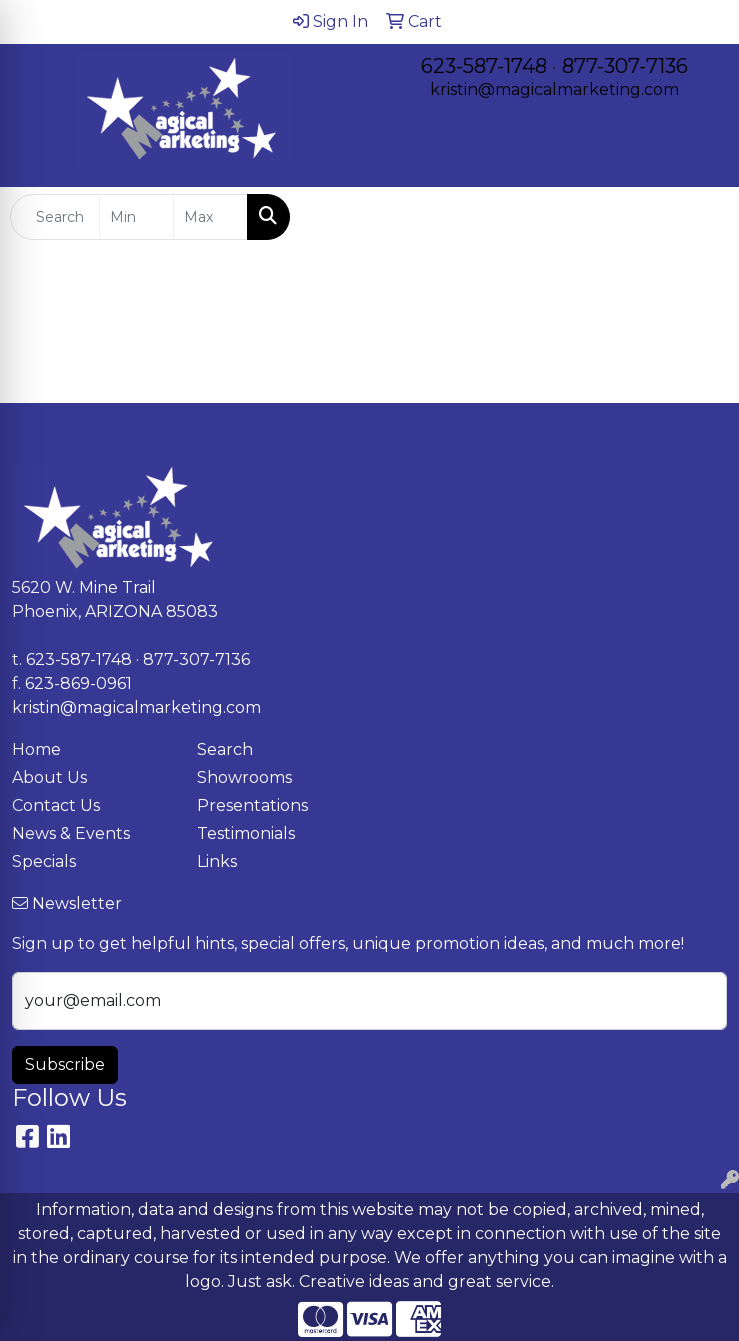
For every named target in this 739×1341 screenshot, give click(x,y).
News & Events (71, 833)
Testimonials (246, 833)
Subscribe (65, 1064)
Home (36, 749)
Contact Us (56, 805)
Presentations (252, 805)
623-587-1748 (484, 66)
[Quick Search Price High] (210, 217)
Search (225, 749)
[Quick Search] (55, 217)
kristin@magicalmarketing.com (554, 89)
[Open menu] (699, 217)
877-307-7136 (625, 66)
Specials (44, 861)
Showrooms (244, 777)
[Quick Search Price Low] (136, 217)
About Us (49, 777)
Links (217, 861)
